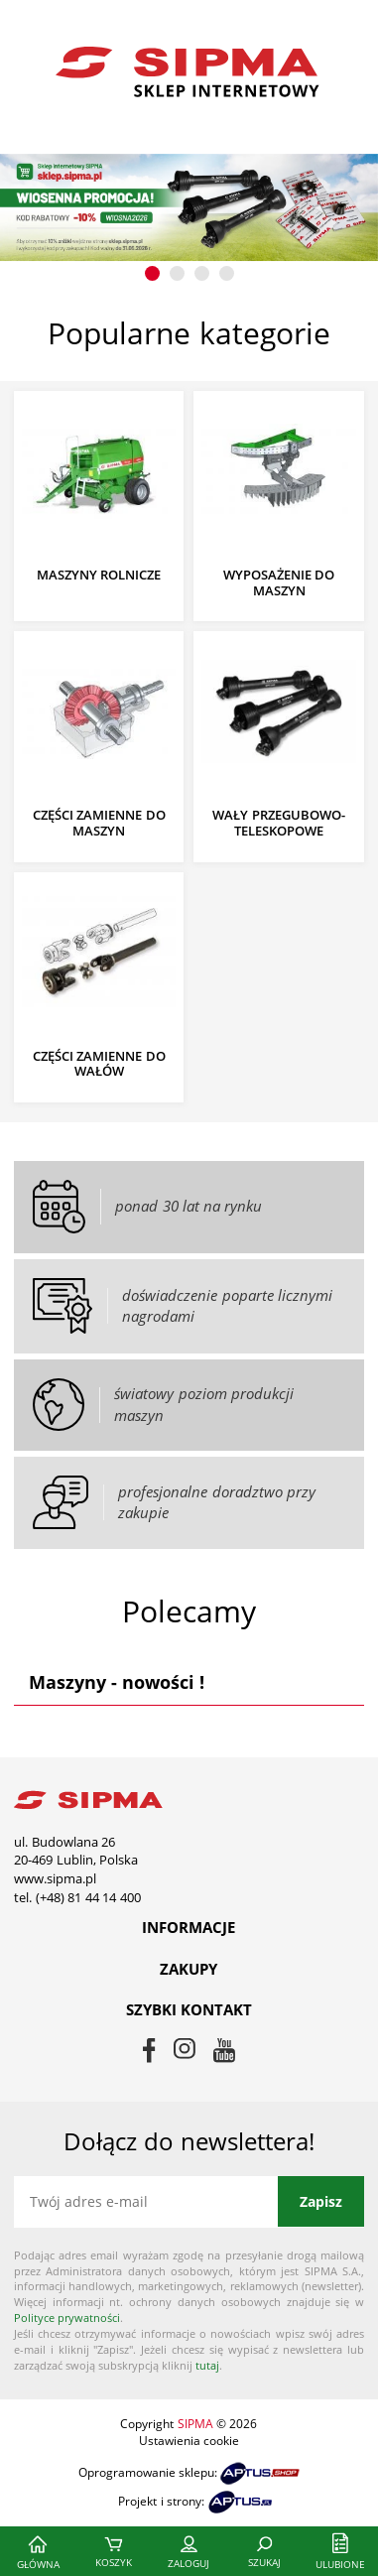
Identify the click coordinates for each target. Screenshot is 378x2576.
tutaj (207, 2365)
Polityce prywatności (67, 2317)
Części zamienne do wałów (99, 1064)
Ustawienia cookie (189, 2440)
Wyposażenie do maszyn (279, 583)
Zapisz (321, 2201)
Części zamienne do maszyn (99, 823)
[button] (152, 273)
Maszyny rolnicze (99, 575)
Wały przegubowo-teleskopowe (278, 823)
